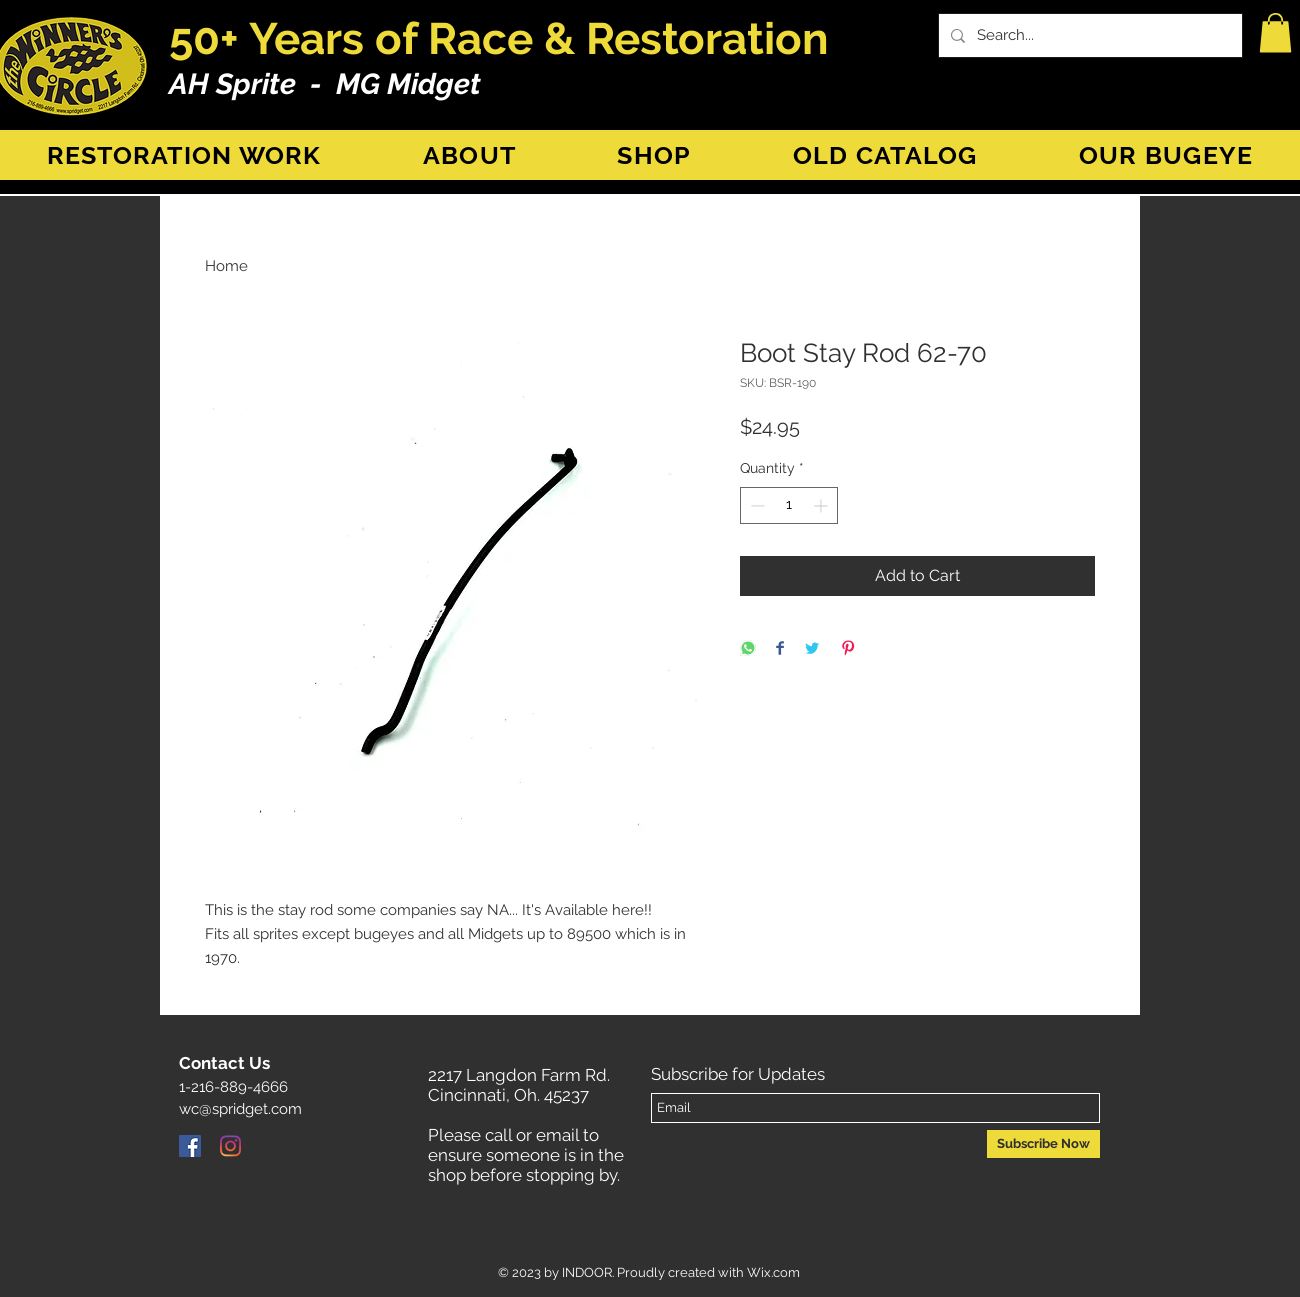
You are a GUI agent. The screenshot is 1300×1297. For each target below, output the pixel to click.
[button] (1275, 32)
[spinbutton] (789, 505)
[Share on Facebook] (780, 649)
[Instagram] (230, 1146)
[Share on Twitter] (812, 649)
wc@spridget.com (240, 1109)
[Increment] (822, 505)
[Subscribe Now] (1043, 1144)
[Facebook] (190, 1146)
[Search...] (1088, 35)
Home (226, 266)
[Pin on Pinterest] (848, 649)
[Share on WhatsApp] (748, 649)
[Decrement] (755, 505)
